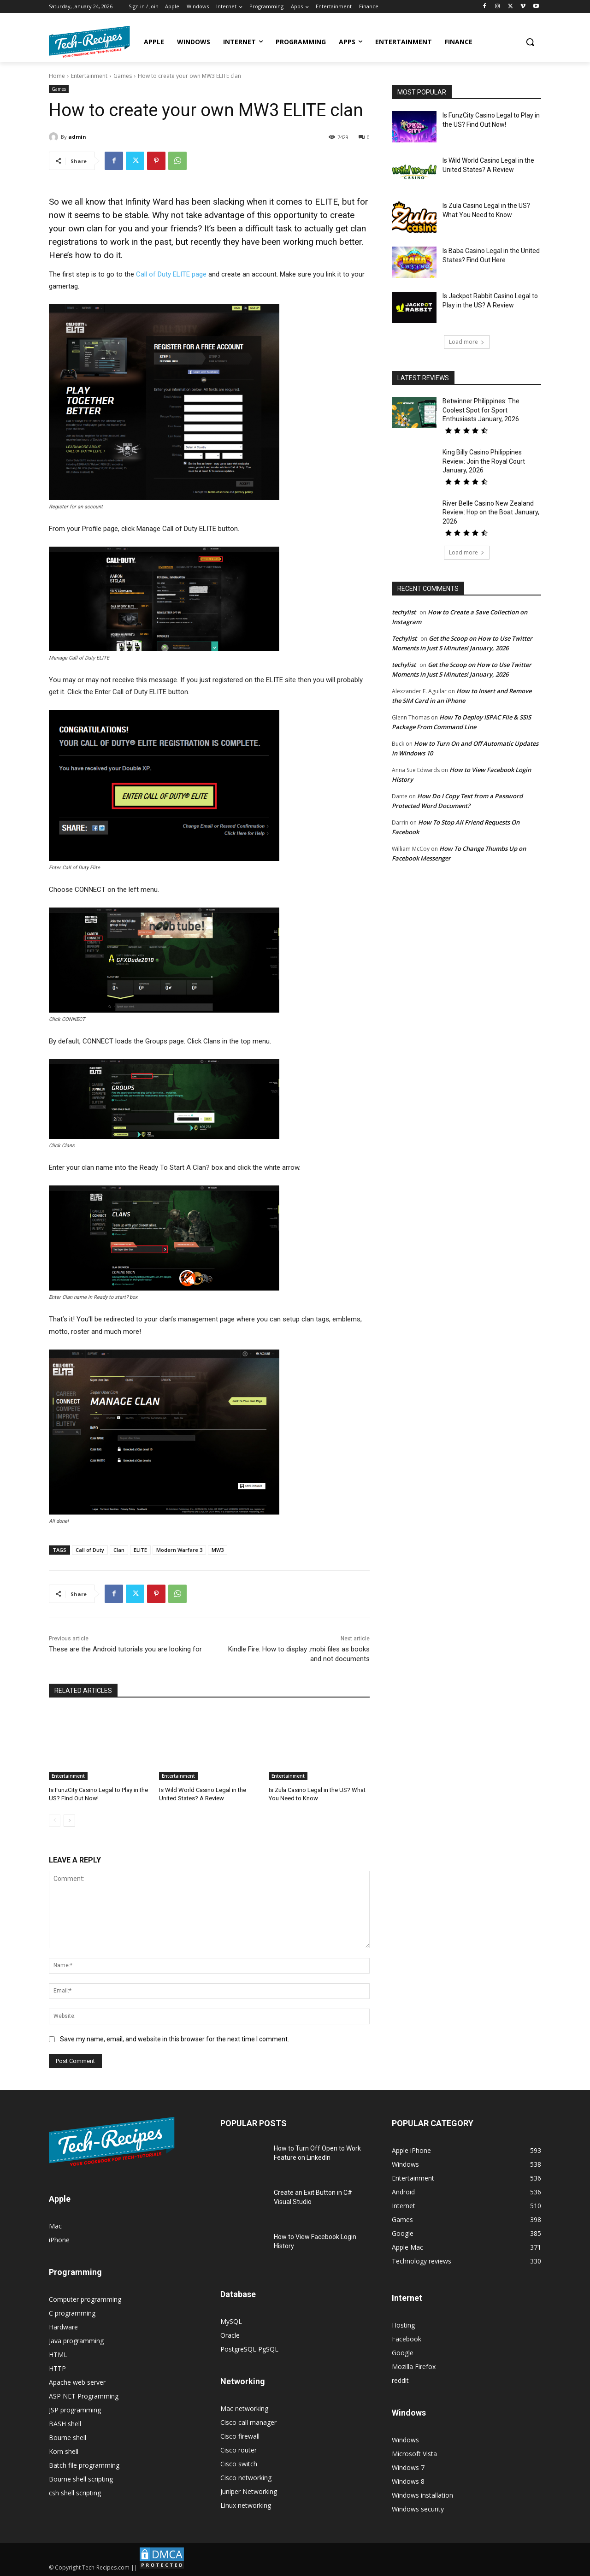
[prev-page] (54, 1821)
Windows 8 (408, 2481)
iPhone (59, 2239)
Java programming (76, 2340)
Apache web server (77, 2382)
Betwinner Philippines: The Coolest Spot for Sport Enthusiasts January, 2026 (480, 410)
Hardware (63, 2327)
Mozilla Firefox (414, 2366)
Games (122, 76)
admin (77, 136)
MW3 (218, 1549)
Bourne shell (67, 2437)
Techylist (404, 638)
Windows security (418, 2509)
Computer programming (85, 2299)
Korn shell (63, 2451)
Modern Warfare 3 (179, 1549)
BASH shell (65, 2423)
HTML (58, 2354)
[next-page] (69, 1821)
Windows (405, 2439)
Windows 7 (408, 2467)
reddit (400, 2380)
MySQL (231, 2321)
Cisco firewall (240, 2436)
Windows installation (422, 2495)
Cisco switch (238, 2463)
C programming (72, 2313)
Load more (466, 342)
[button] (530, 42)
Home (57, 76)
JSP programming (75, 2409)
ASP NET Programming (83, 2396)
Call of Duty (90, 1549)
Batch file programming (84, 2465)
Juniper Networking (248, 2491)
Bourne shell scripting (81, 2479)
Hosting (403, 2325)
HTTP (57, 2368)
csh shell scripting (75, 2492)
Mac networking (244, 2408)
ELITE (140, 1549)
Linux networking (245, 2505)
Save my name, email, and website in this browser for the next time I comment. (174, 2039)
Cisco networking (245, 2477)
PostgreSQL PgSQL (249, 2349)
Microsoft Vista (414, 2453)
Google (402, 2352)
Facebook (406, 2338)
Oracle (230, 2335)
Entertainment (89, 76)
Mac (55, 2226)
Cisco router (238, 2450)
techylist (404, 612)
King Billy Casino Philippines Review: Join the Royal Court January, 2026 (483, 461)
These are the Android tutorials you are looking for (125, 1649)
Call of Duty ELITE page (171, 274)
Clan (118, 1549)
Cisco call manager (248, 2422)
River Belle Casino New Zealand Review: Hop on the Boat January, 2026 (490, 512)
